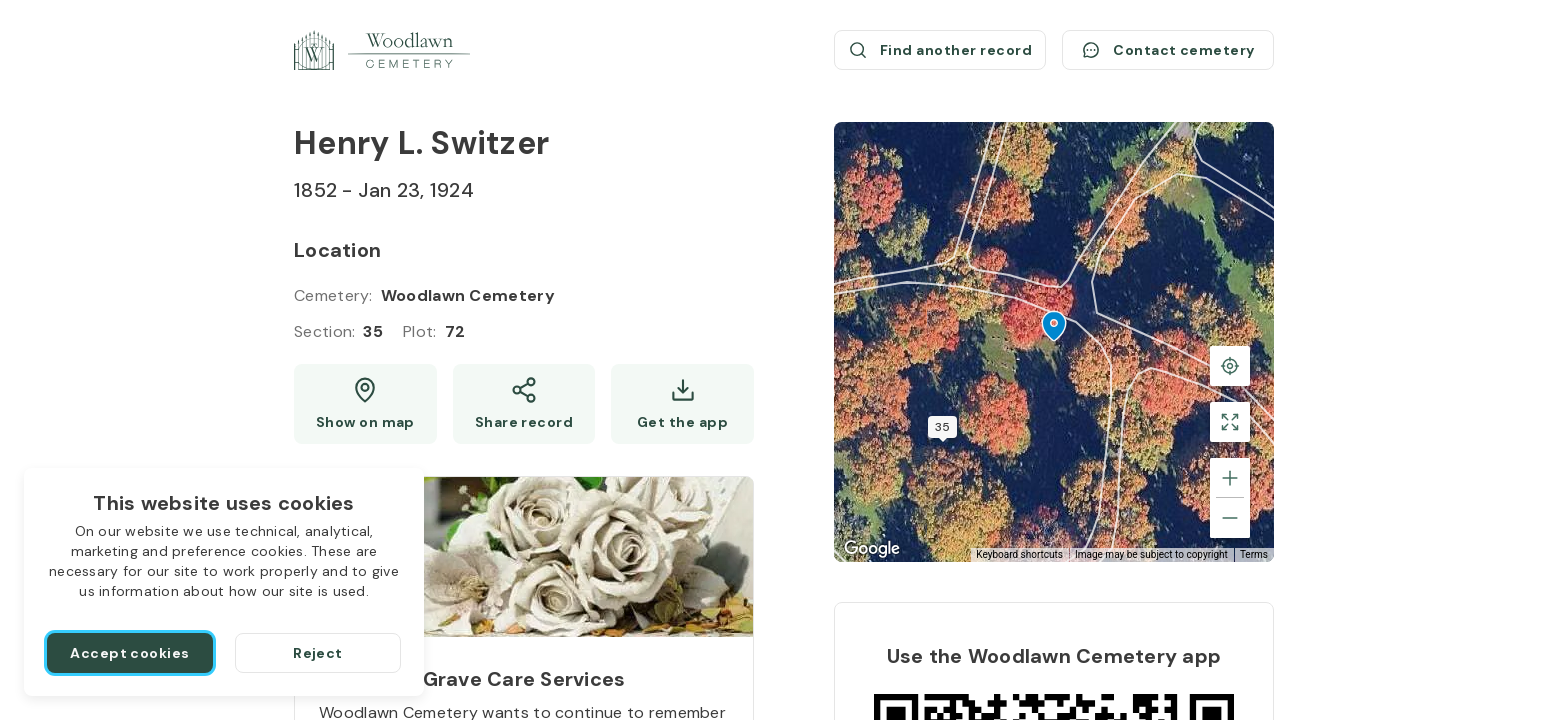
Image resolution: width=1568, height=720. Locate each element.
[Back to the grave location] (1230, 366)
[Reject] (318, 653)
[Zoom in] (1230, 478)
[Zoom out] (1230, 518)
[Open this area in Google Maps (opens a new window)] (872, 549)
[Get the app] (682, 404)
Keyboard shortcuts (1019, 554)
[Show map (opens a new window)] (365, 404)
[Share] (524, 404)
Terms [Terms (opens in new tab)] (1254, 554)
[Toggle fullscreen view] (1230, 422)
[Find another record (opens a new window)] (940, 50)
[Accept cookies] (130, 653)
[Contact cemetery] (1168, 50)
